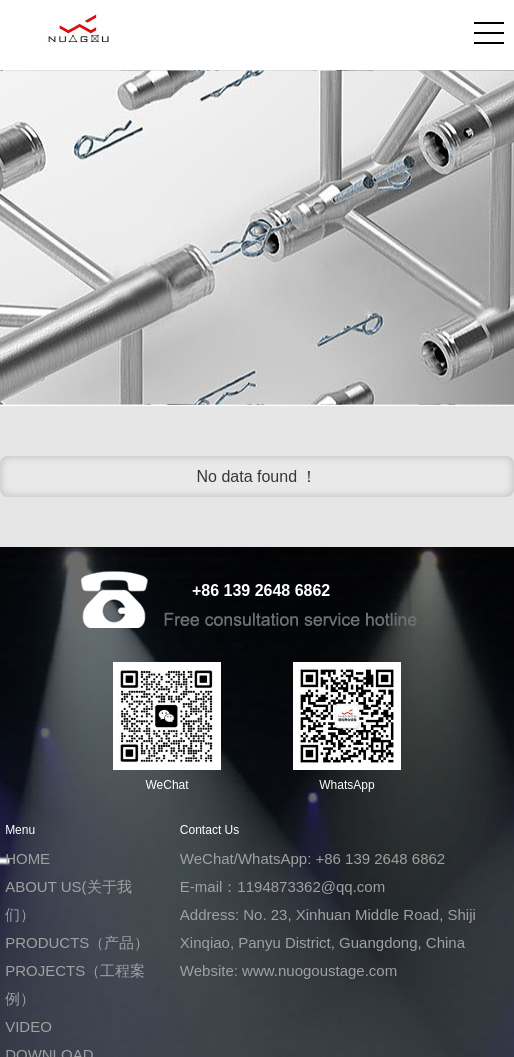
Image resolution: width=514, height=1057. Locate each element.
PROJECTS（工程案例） (75, 984)
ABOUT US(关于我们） (68, 900)
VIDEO (28, 1026)
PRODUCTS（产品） (77, 942)
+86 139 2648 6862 (261, 590)
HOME (27, 858)
